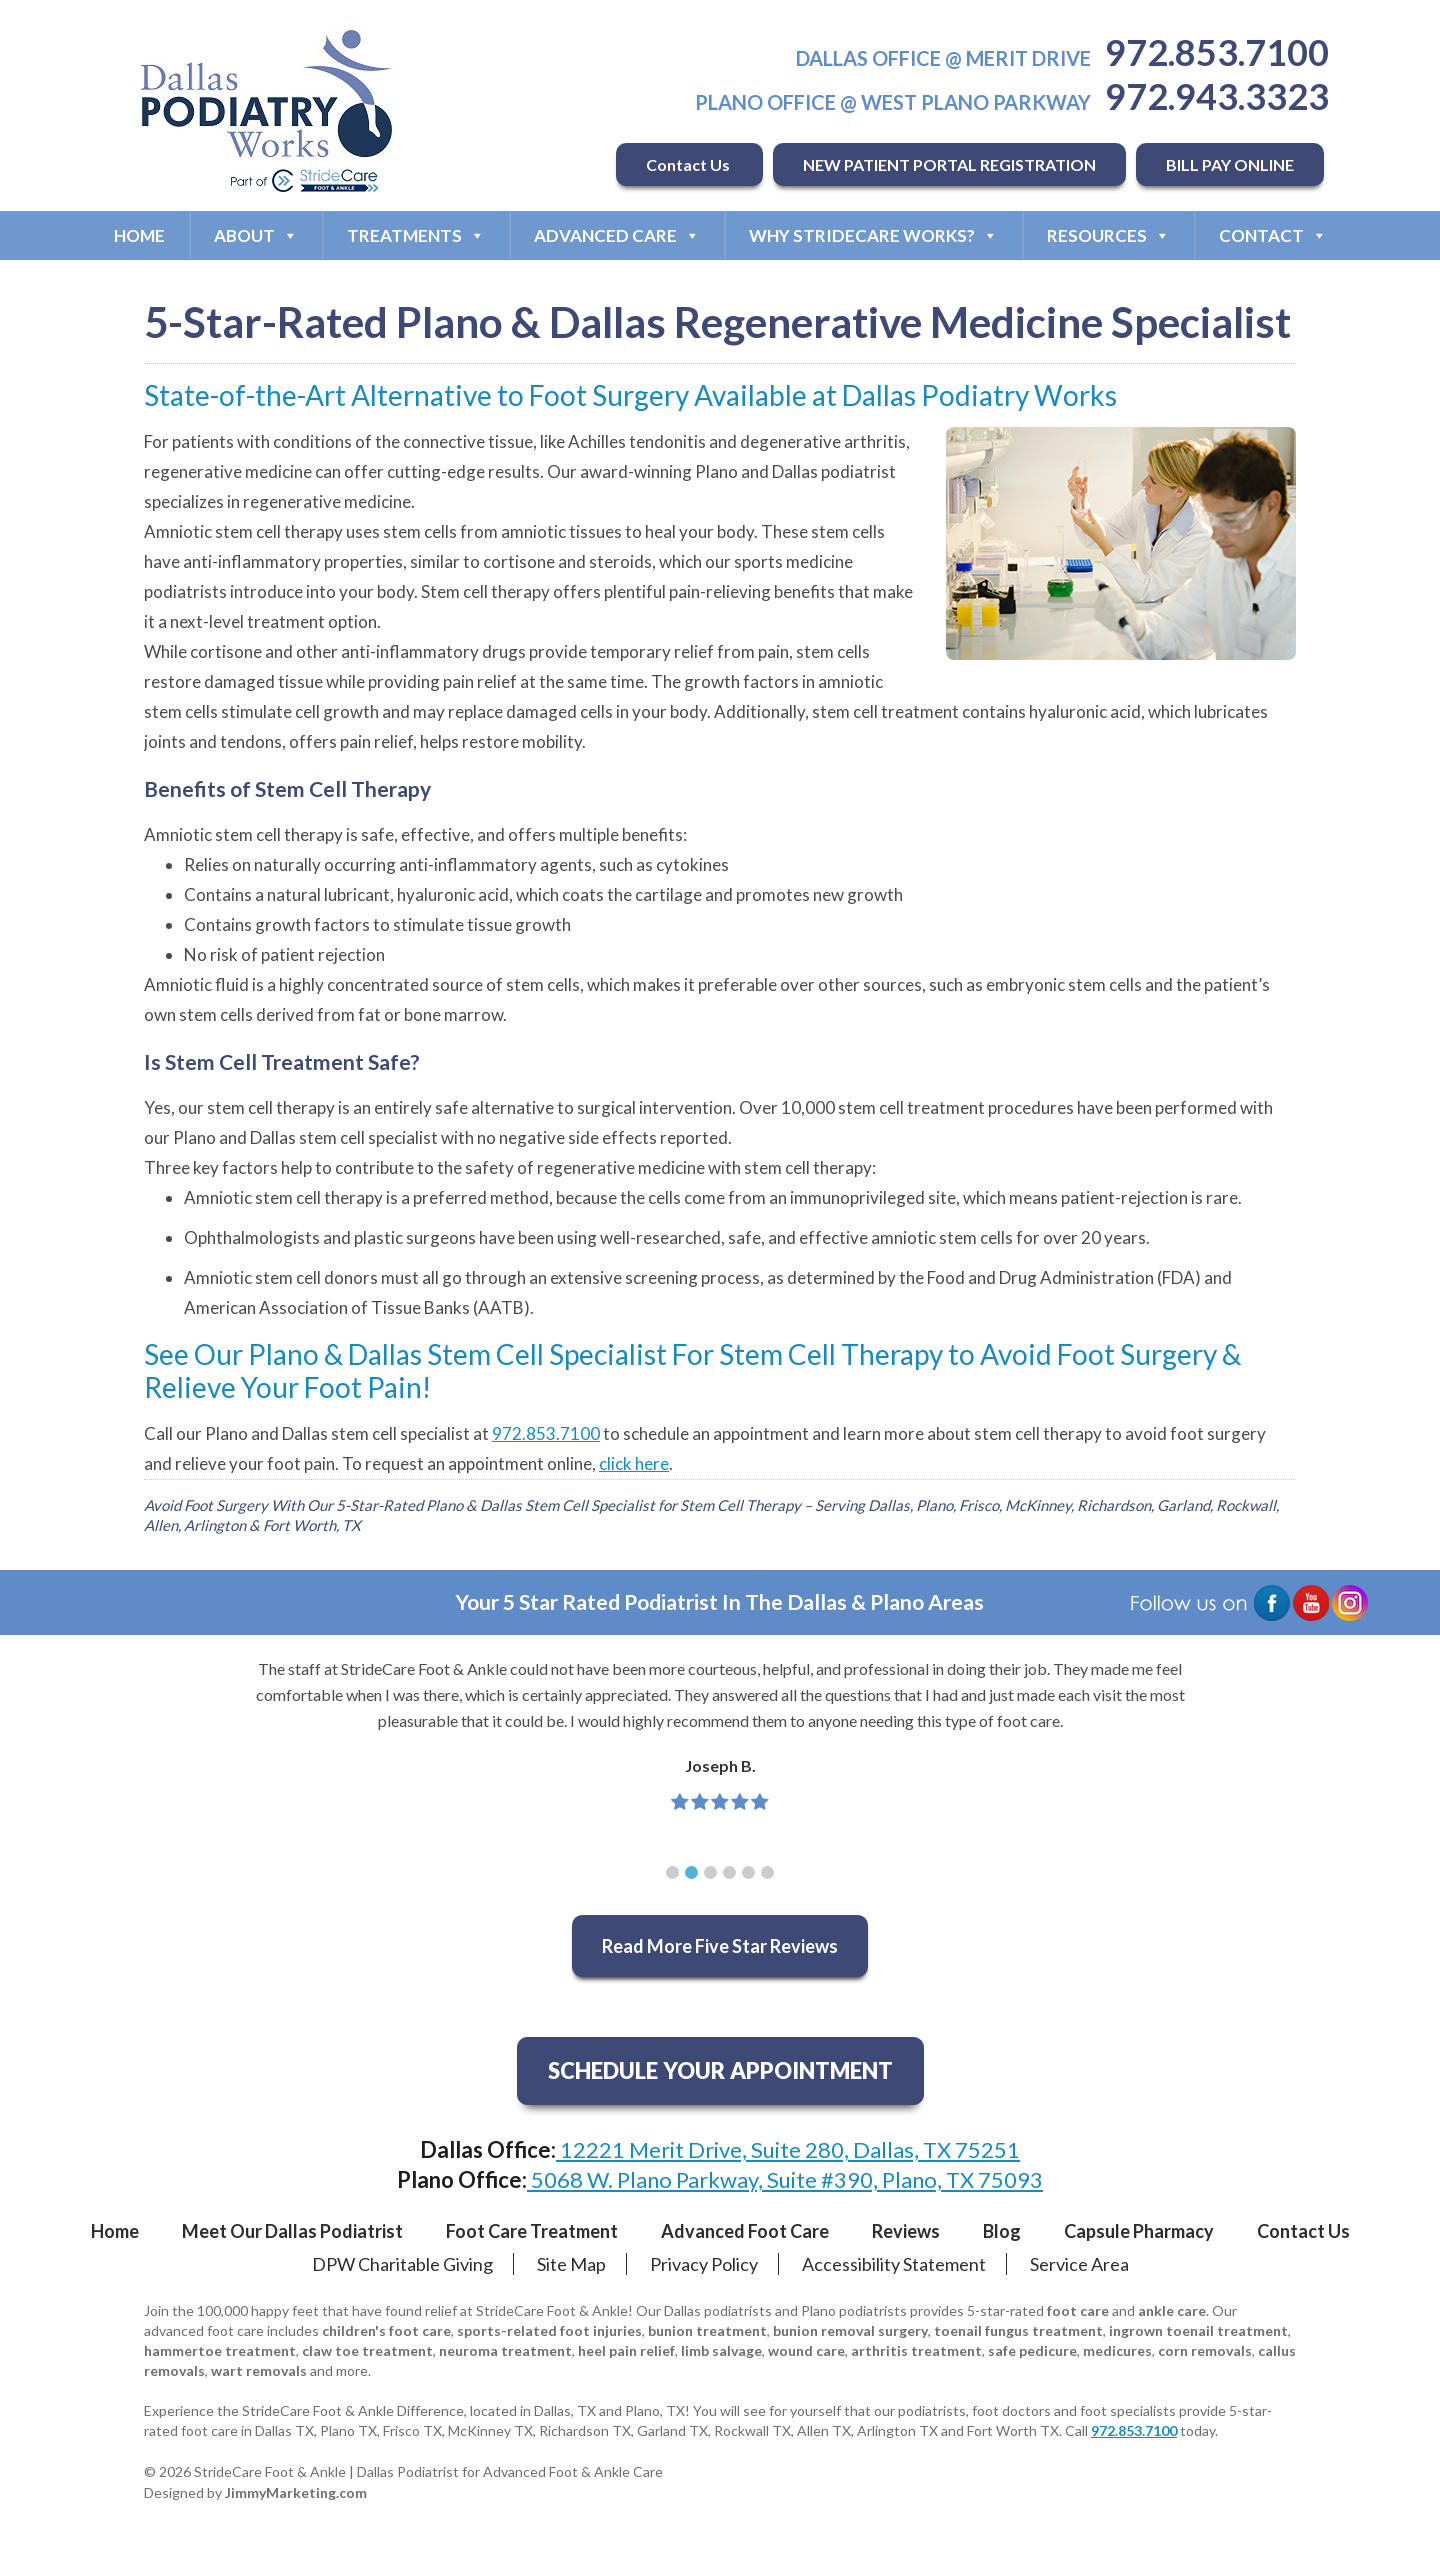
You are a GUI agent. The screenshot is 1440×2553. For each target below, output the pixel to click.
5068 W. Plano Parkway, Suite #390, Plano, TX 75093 (785, 2179)
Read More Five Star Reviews (720, 1946)
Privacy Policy (704, 2264)
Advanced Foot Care (745, 2231)
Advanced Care (617, 235)
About (256, 235)
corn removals (1205, 2350)
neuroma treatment (505, 2350)
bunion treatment (707, 2330)
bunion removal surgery (850, 2330)
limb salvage (721, 2350)
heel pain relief (626, 2350)
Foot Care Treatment (532, 2231)
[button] (672, 1872)
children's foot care (386, 2330)
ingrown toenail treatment (1198, 2330)
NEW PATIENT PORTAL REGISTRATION (949, 164)
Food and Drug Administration (1040, 1277)
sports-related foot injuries (549, 2330)
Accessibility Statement (894, 2264)
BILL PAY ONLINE (1230, 164)
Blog (1002, 2231)
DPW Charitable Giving (402, 2264)
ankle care (1172, 2310)
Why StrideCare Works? (873, 235)
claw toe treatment (367, 2350)
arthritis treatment (916, 2350)
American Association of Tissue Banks (327, 1307)
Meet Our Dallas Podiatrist (292, 2231)
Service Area (1079, 2264)
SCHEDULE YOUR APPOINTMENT (720, 2070)
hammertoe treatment (220, 2350)
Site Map (571, 2264)
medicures (1117, 2350)
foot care (1078, 2310)
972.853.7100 (1217, 52)
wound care (806, 2350)
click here (634, 1463)
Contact (1273, 235)
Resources (1108, 235)
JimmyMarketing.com (296, 2492)
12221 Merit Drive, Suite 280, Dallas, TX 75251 (788, 2149)
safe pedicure (1032, 2350)
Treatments (416, 235)
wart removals (259, 2370)
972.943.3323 (1217, 96)
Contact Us (689, 164)
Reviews (906, 2231)
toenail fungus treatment (1018, 2330)
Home (139, 235)
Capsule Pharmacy (1139, 2231)
